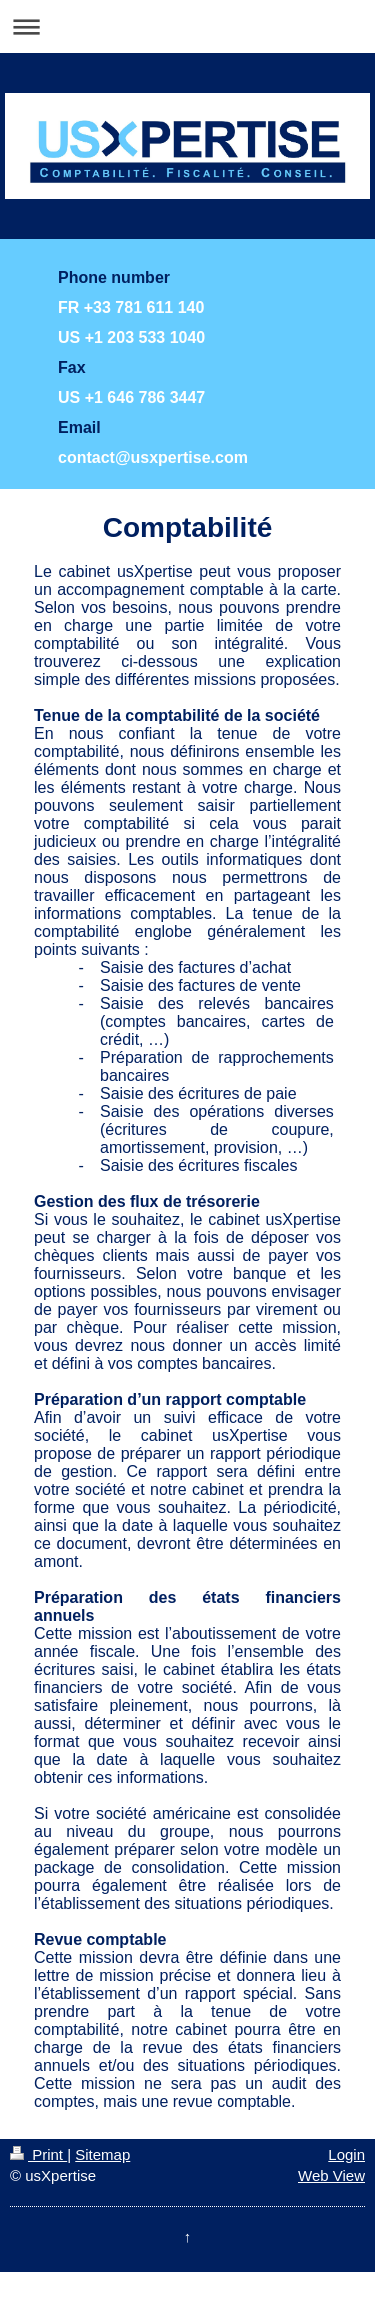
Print (38, 2154)
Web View (331, 2175)
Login (346, 2154)
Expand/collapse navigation (187, 26)
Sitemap (102, 2154)
